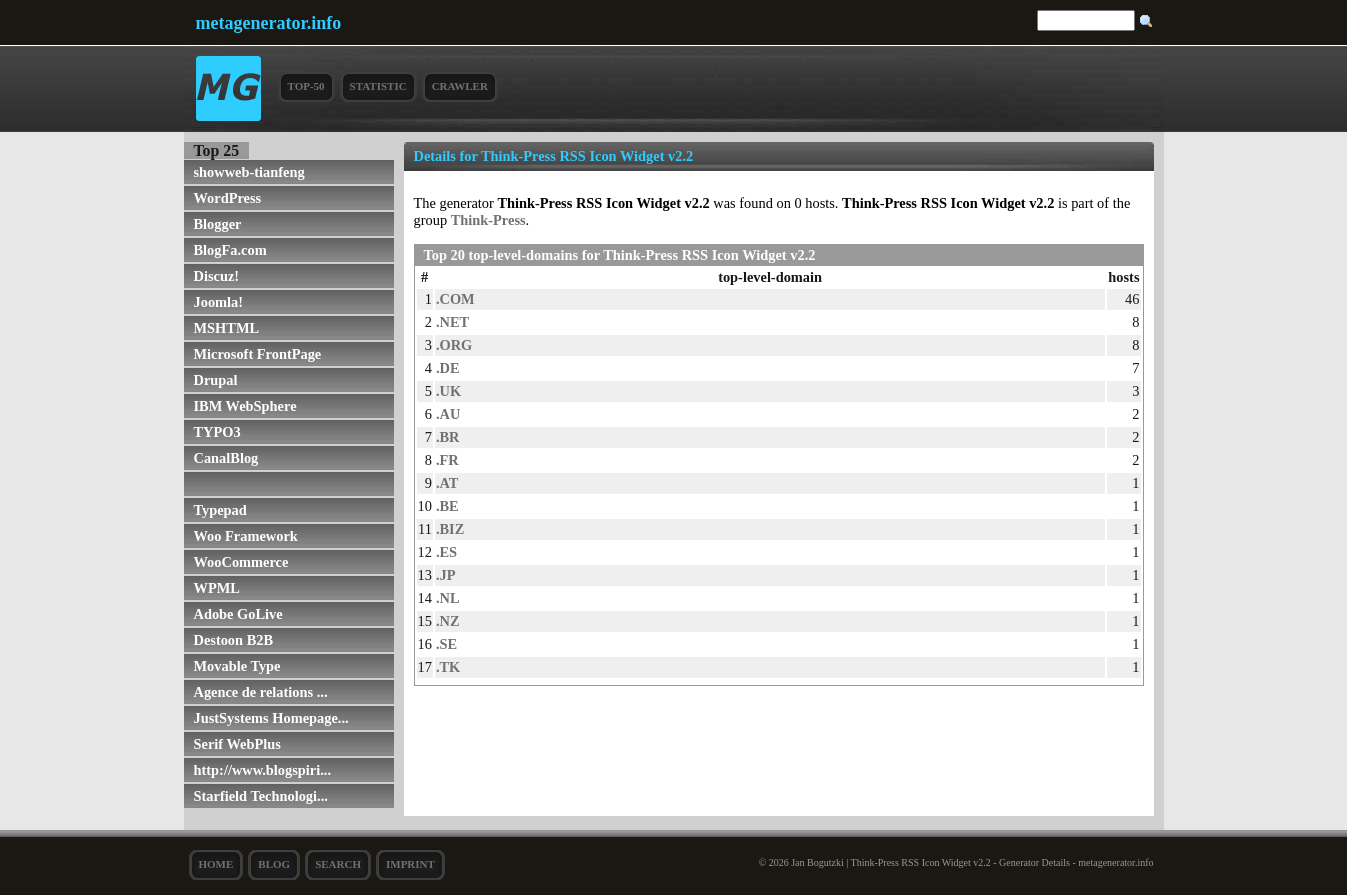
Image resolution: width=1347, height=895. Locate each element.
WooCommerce (241, 562)
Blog (274, 864)
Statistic (378, 86)
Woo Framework (246, 536)
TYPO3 (217, 432)
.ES (446, 552)
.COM (455, 299)
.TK (448, 667)
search (338, 864)
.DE (448, 368)
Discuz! (217, 276)
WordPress (228, 198)
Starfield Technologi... (261, 796)
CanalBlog (226, 458)
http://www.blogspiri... (263, 770)
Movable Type (237, 666)
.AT (447, 483)
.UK (448, 391)
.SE (446, 644)
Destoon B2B (234, 640)
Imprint (410, 864)
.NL (448, 598)
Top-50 (306, 86)
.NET (452, 322)
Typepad (220, 510)
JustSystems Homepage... (271, 718)
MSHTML (227, 328)
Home (216, 864)
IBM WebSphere (245, 406)
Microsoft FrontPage (258, 354)
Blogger (218, 224)
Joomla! (219, 302)
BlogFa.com (230, 250)
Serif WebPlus (237, 744)
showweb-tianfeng (249, 172)
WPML (217, 588)
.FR (447, 460)
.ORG (454, 345)
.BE (447, 506)
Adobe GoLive (238, 614)
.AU (448, 414)
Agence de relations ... (261, 692)
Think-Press (488, 220)
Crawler (460, 86)
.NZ (448, 621)
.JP (446, 575)
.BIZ (450, 529)
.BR (448, 437)
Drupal (216, 380)
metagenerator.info (269, 23)
